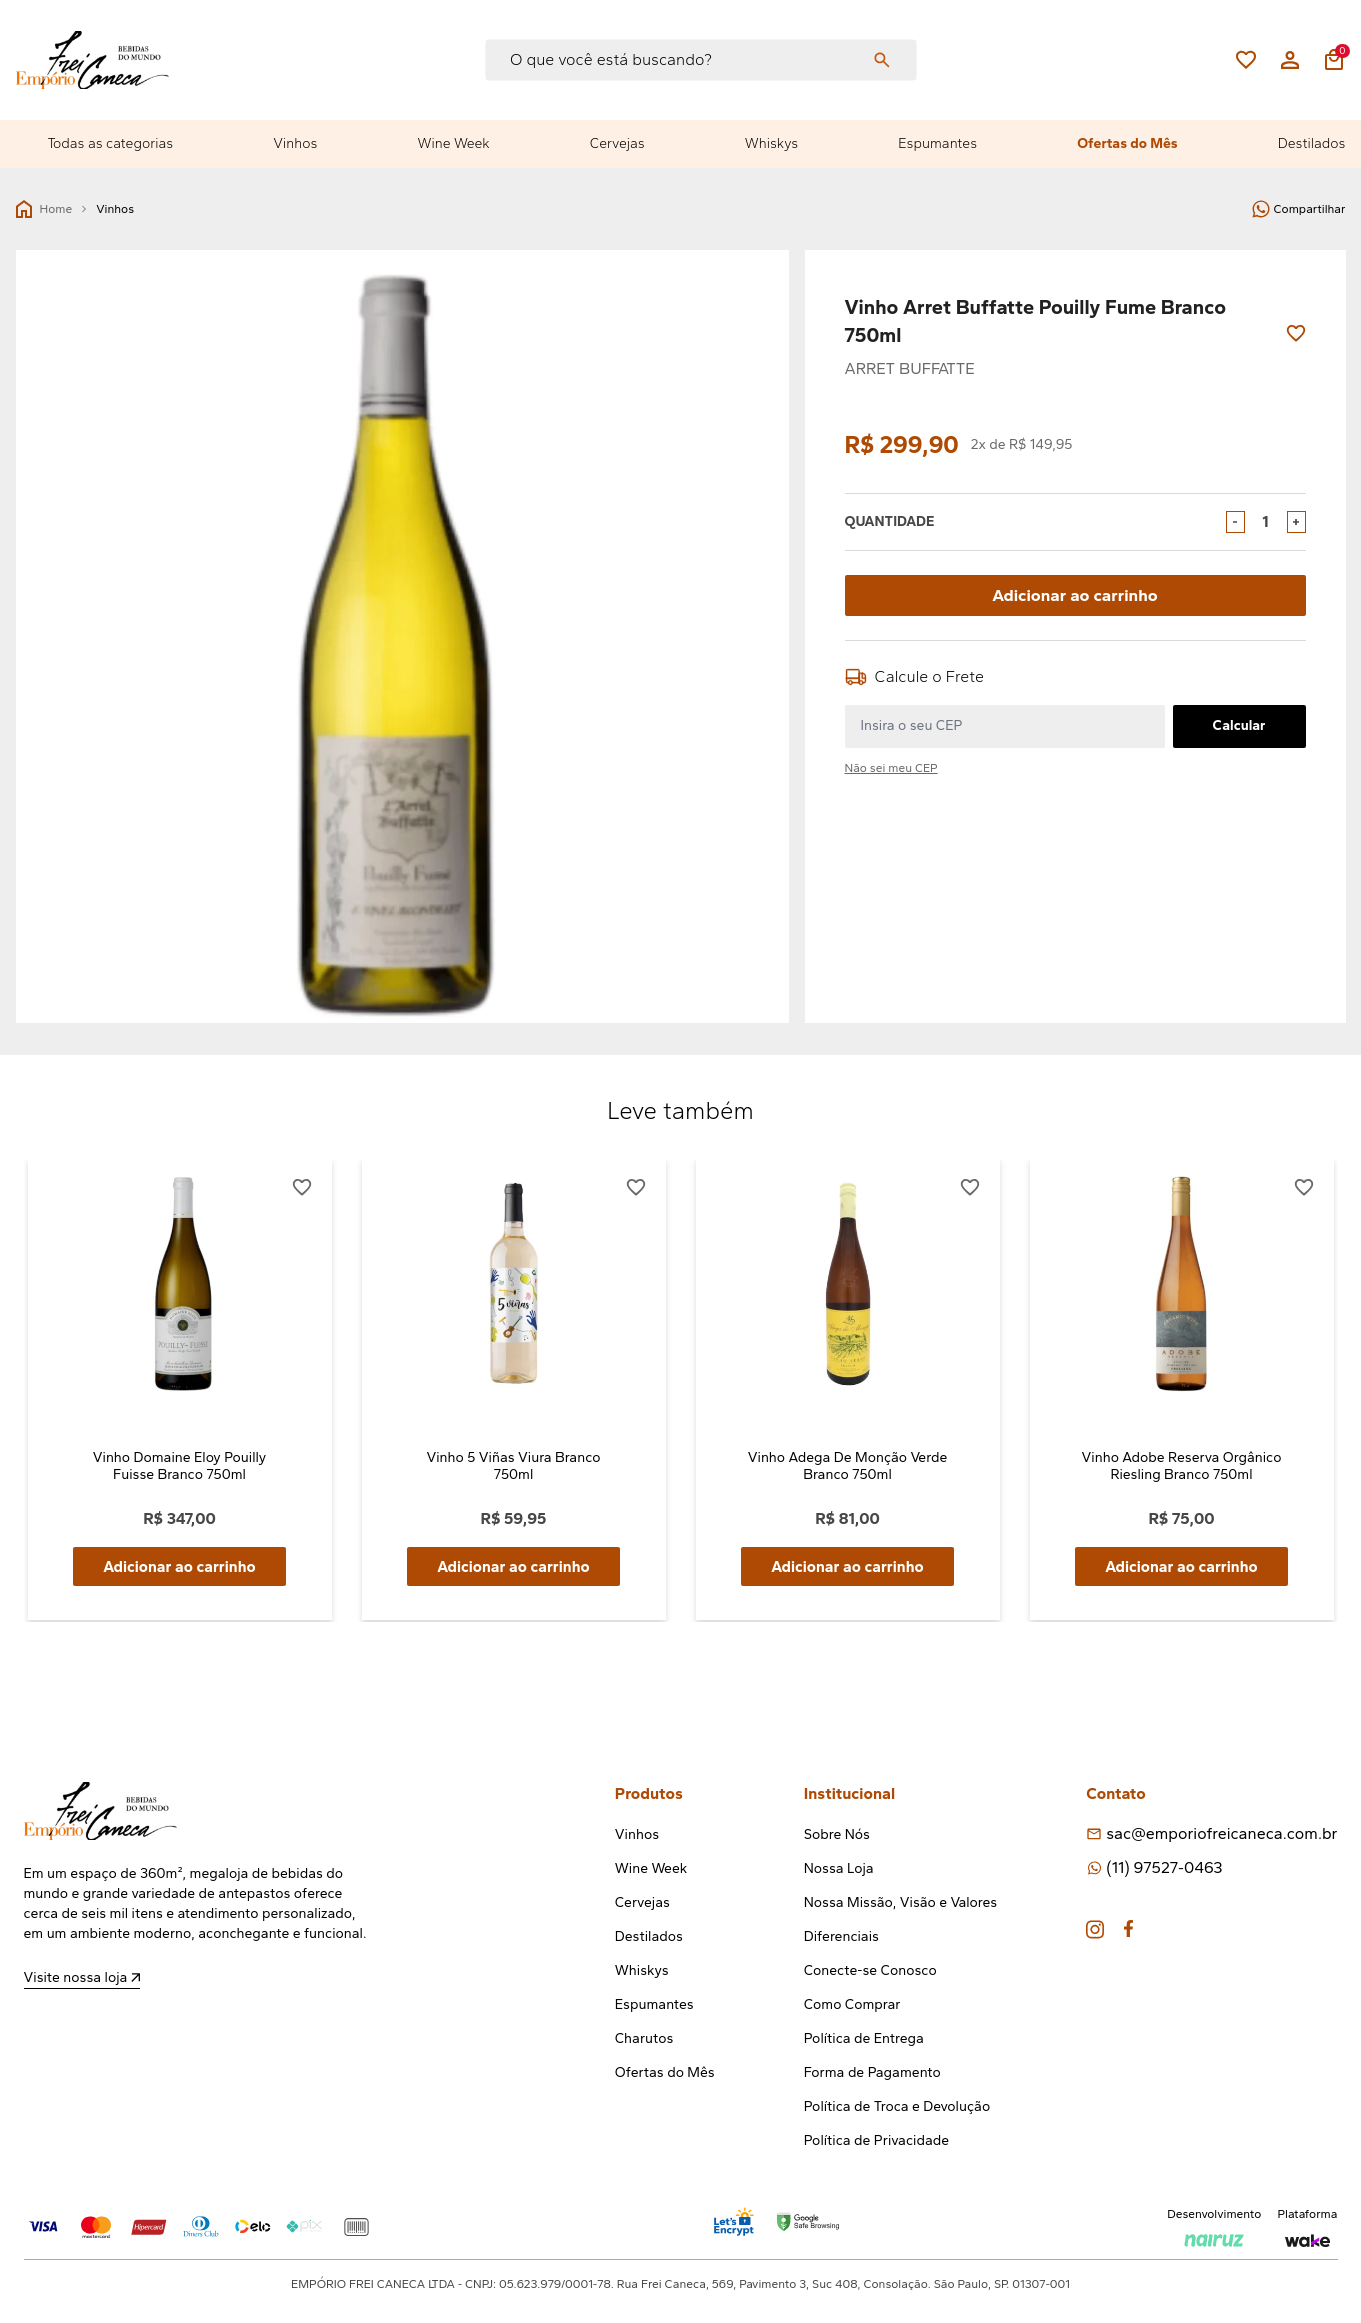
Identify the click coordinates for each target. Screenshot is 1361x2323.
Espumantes (937, 143)
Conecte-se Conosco (870, 1971)
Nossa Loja (839, 1869)
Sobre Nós (837, 1835)
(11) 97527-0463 (1164, 1868)
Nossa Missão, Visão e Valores (900, 1903)
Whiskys (771, 143)
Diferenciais (841, 1937)
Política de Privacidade (876, 2141)
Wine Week (454, 143)
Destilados (1312, 143)
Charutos (644, 2039)
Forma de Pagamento (872, 2073)
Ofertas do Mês (1127, 143)
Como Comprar (852, 2005)
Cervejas (617, 143)
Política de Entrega (864, 2039)
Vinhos (295, 143)
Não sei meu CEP (891, 767)
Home (44, 209)
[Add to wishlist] (1296, 333)
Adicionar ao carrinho (1075, 594)
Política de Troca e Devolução (897, 2107)
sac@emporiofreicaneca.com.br (1221, 1834)
